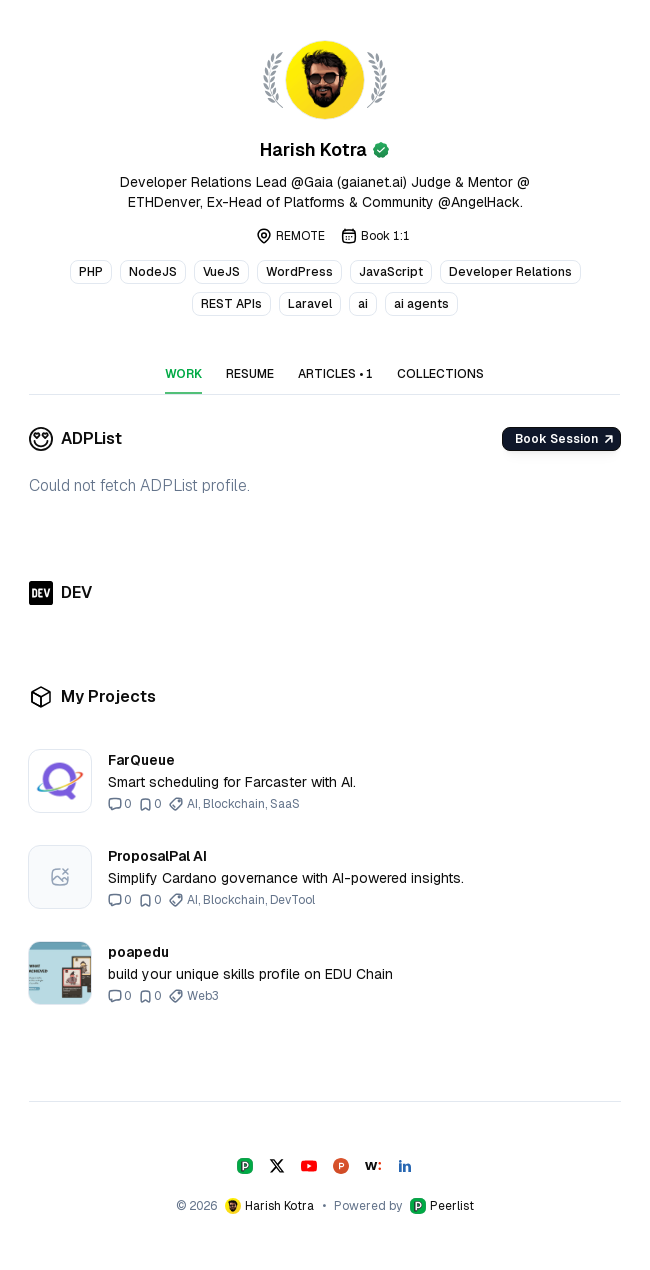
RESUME (250, 374)
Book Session (563, 439)
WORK (183, 374)
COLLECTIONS (440, 374)
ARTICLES (335, 374)
